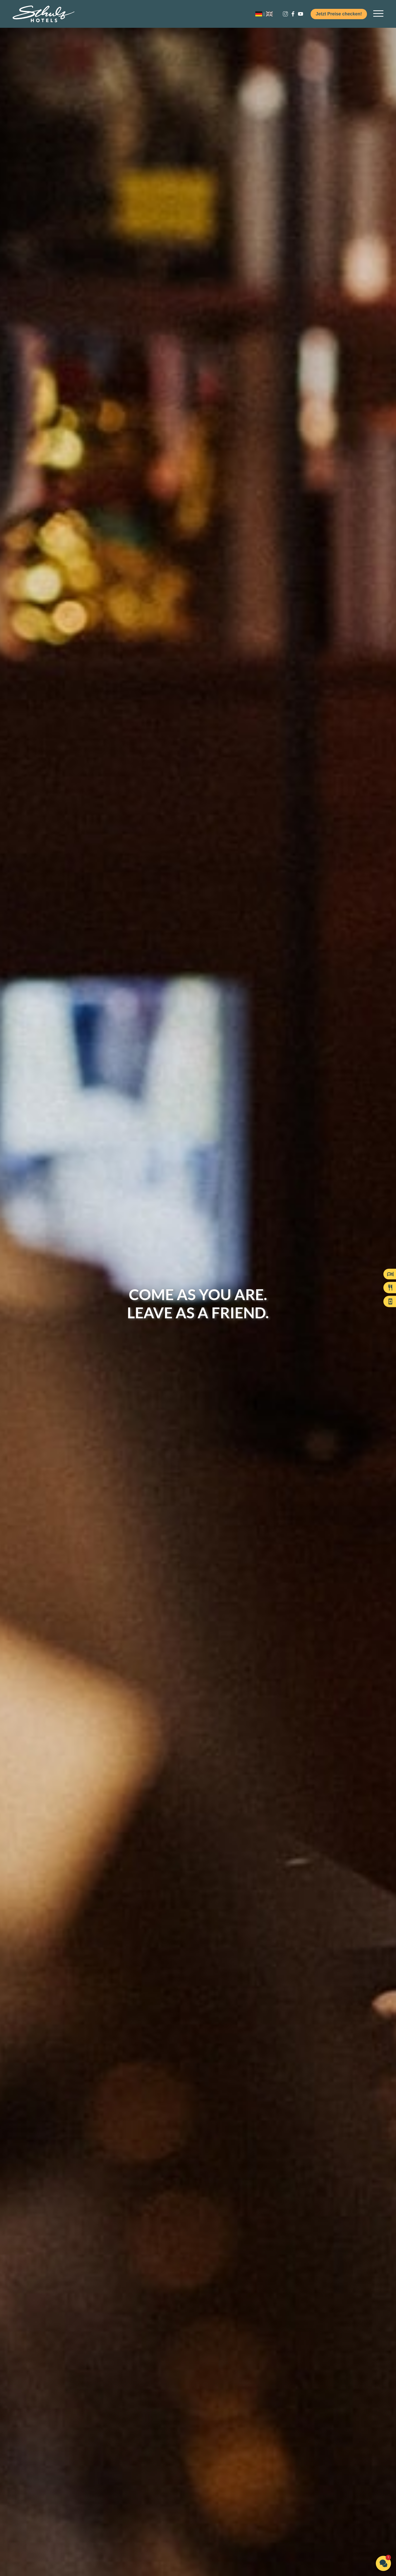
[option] (270, 14)
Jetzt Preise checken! (339, 13)
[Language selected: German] (269, 14)
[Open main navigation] (378, 14)
